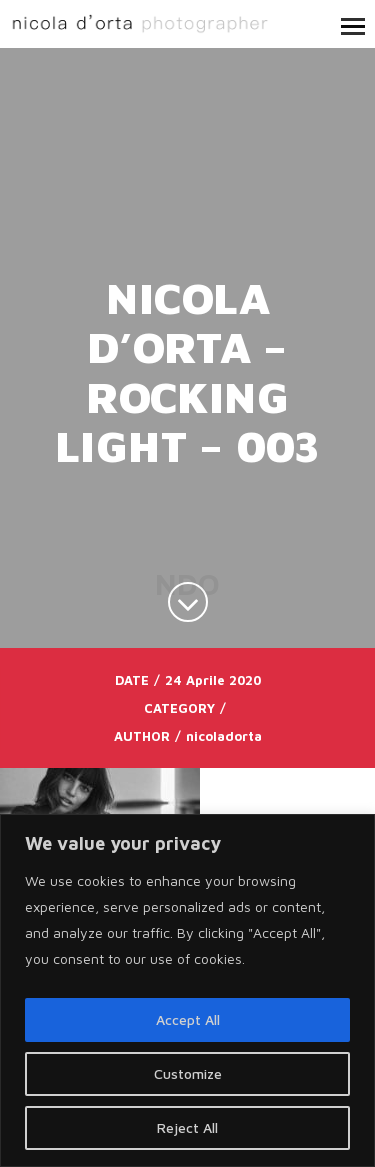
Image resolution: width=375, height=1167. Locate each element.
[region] (187, 990)
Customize (188, 1073)
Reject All (187, 1127)
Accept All (188, 1019)
